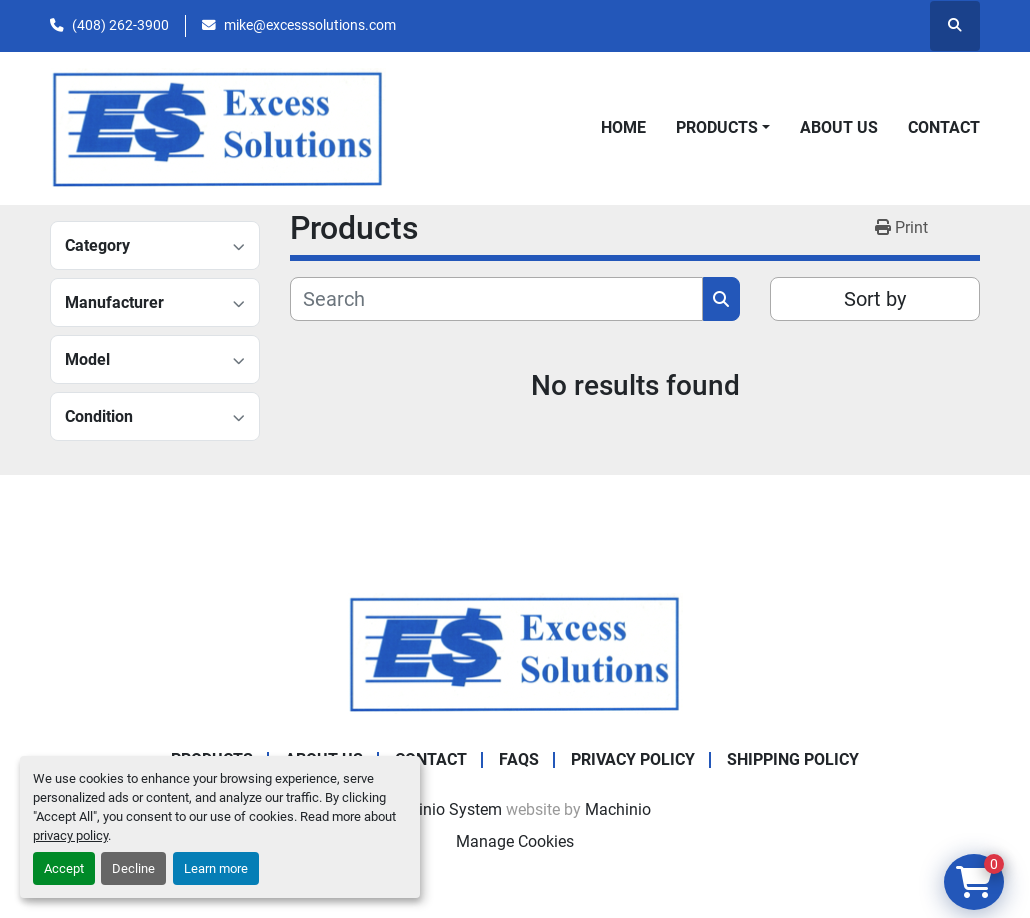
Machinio (618, 809)
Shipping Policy (793, 759)
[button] (723, 128)
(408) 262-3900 (120, 25)
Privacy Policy (633, 759)
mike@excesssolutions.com (310, 25)
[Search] (496, 299)
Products (717, 127)
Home (623, 127)
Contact (944, 127)
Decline (133, 868)
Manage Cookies (515, 841)
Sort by (875, 299)
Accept (64, 868)
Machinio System (440, 809)
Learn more (216, 868)
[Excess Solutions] (515, 652)
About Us (839, 127)
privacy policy (70, 835)
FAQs (519, 759)
